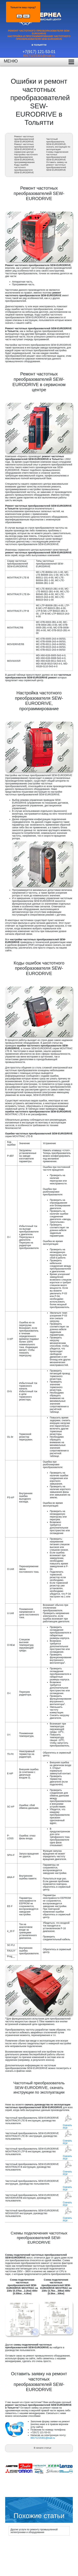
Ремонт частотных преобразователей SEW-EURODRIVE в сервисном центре (25, 148)
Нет (26, 16)
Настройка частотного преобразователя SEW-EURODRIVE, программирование (26, 158)
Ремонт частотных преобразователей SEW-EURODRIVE (24, 139)
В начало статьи (42, 2448)
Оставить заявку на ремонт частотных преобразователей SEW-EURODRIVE (56, 166)
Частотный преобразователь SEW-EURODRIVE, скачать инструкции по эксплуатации (58, 144)
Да (19, 16)
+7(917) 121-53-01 (38, 51)
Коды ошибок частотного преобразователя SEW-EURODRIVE (24, 169)
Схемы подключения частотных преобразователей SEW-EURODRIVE (57, 156)
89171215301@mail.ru (39, 56)
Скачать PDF (67, 2126)
